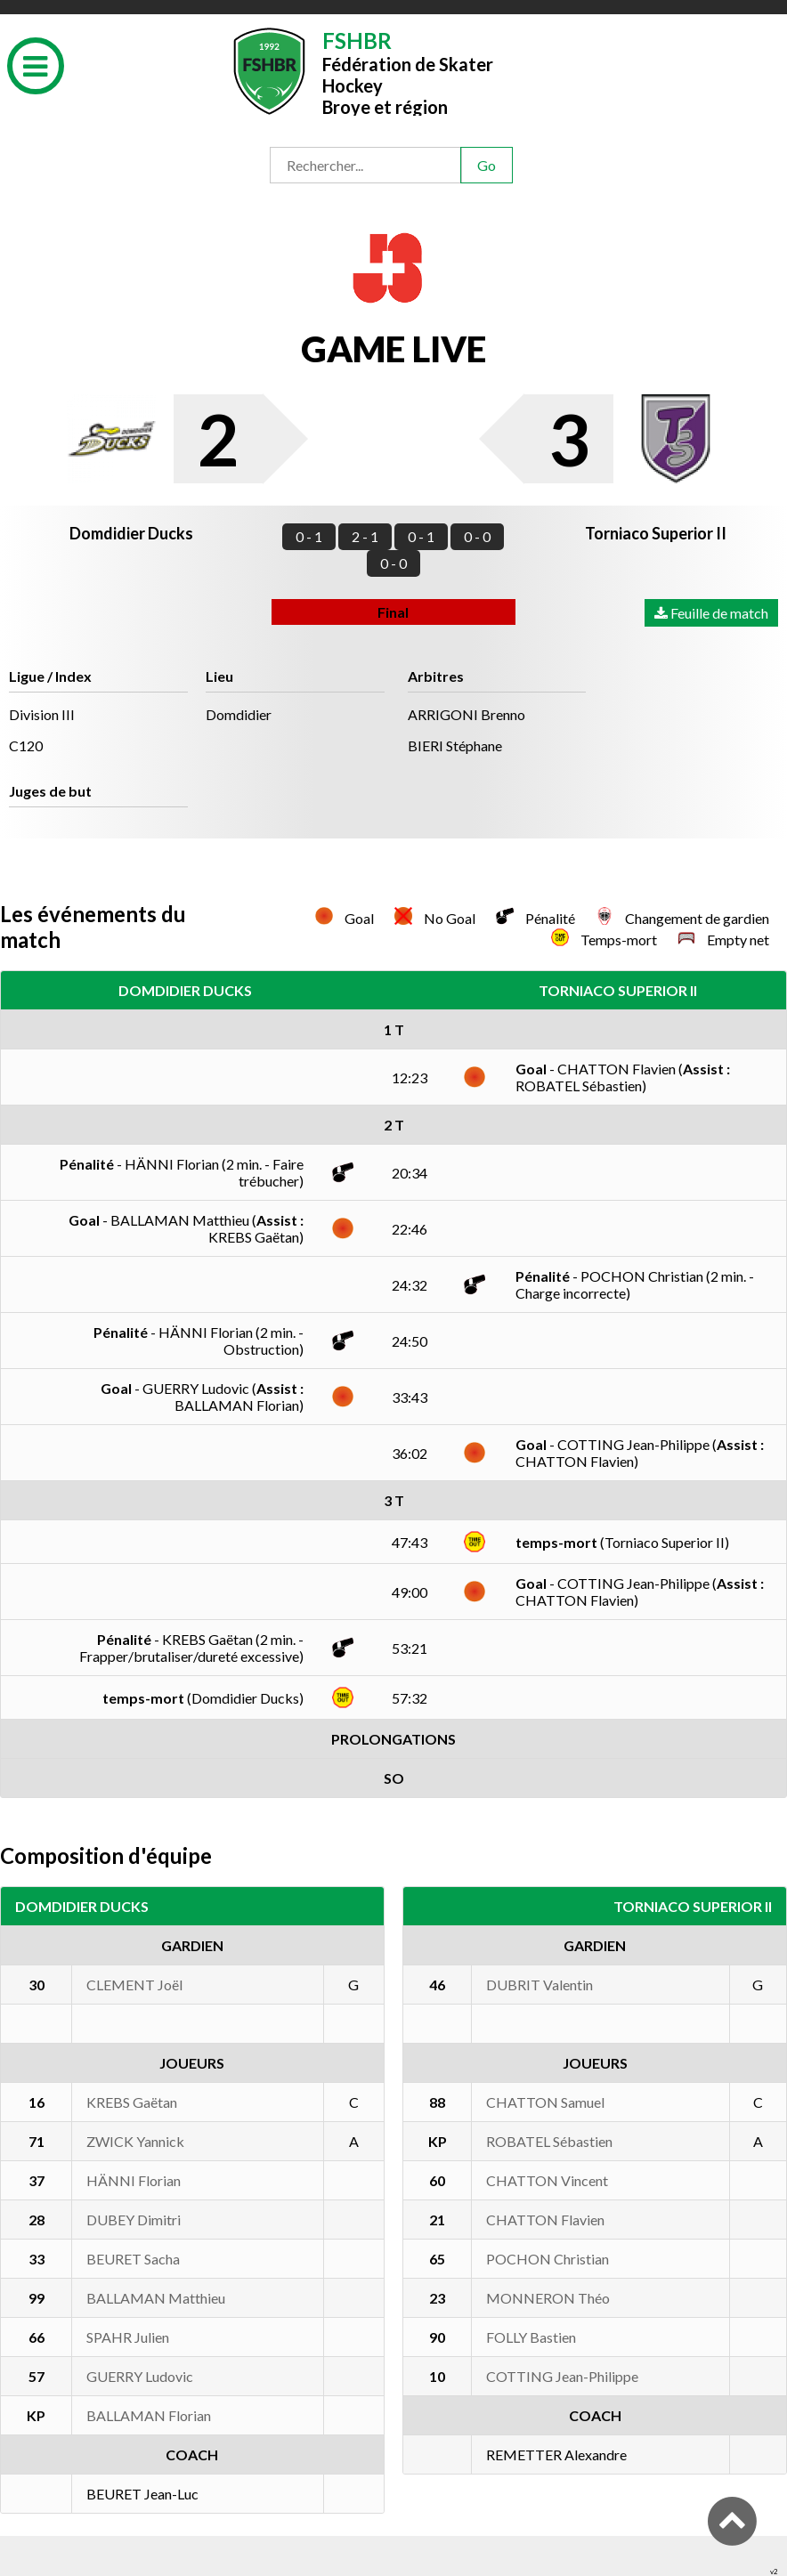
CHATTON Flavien (545, 2219)
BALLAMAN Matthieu (155, 2297)
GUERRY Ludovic (139, 2376)
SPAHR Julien (127, 2337)
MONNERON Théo (548, 2297)
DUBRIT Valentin (539, 1984)
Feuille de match (711, 612)
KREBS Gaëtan (131, 2102)
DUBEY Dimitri (133, 2219)
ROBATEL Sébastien (549, 2141)
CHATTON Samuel (545, 2102)
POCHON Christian (547, 2258)
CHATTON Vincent (547, 2180)
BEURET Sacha (133, 2258)
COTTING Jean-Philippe (562, 2376)
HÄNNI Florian (133, 2180)
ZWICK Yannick (135, 2141)
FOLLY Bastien (531, 2337)
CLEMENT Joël (134, 1984)
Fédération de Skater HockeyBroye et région (407, 72)
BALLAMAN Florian (148, 2415)
